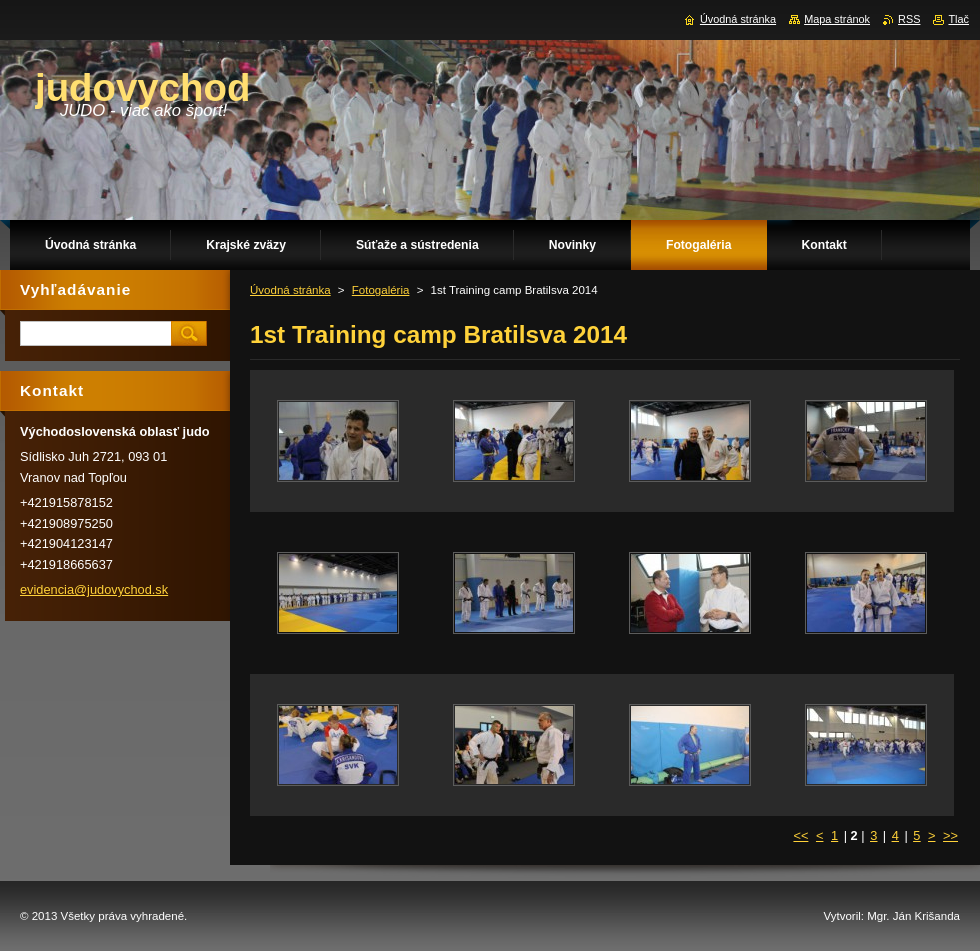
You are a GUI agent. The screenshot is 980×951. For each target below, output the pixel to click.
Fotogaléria (381, 290)
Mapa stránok (837, 19)
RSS (909, 19)
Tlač (958, 19)
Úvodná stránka (290, 290)
